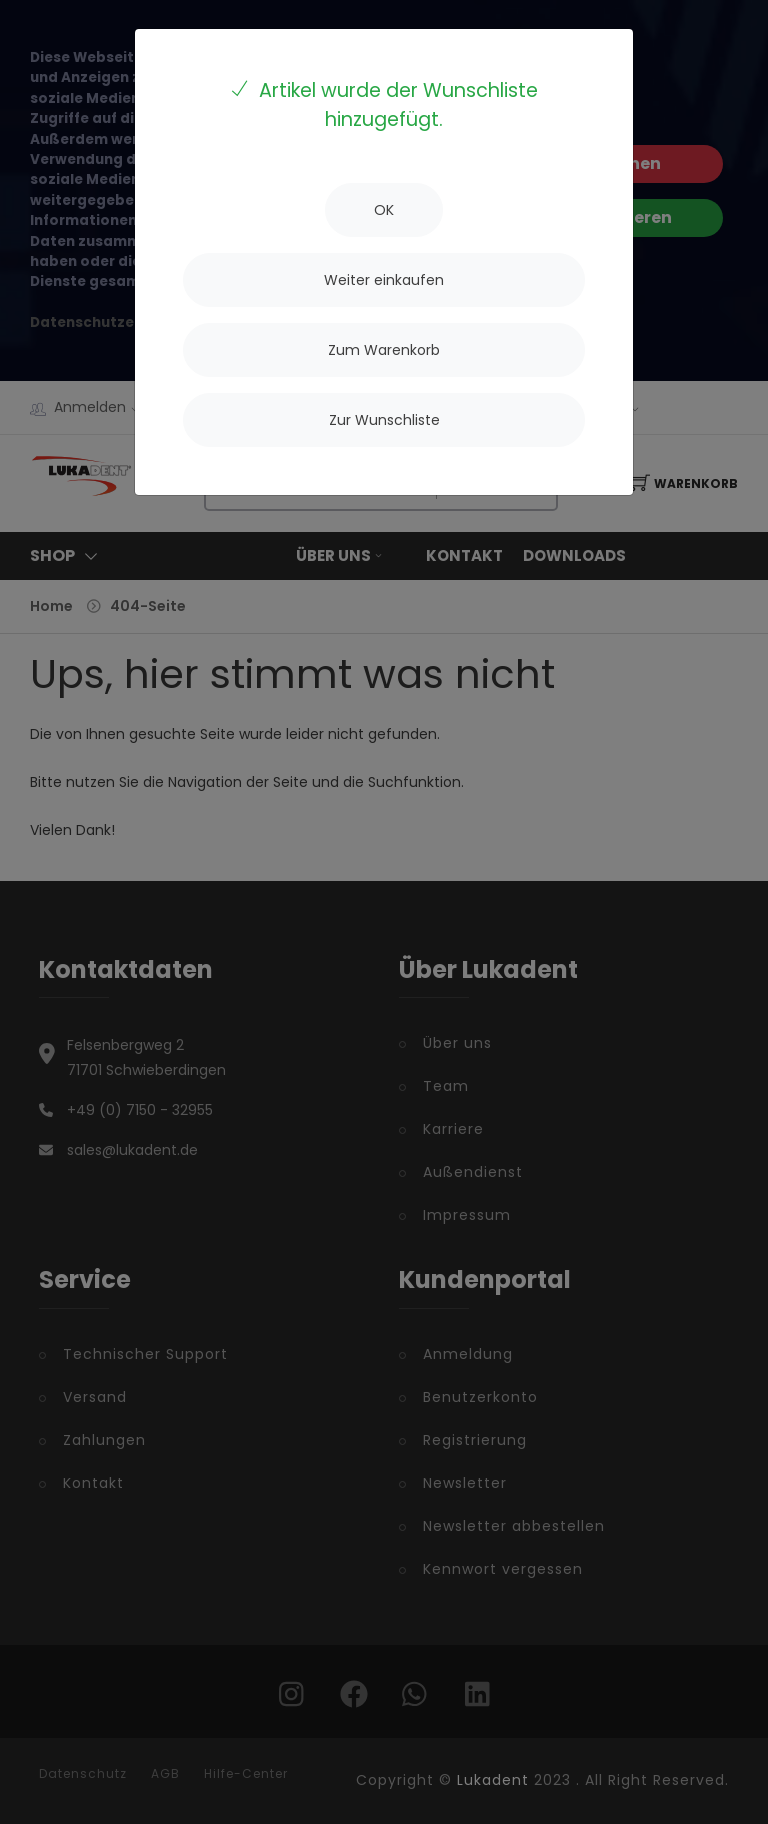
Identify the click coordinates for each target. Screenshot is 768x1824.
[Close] (384, 210)
